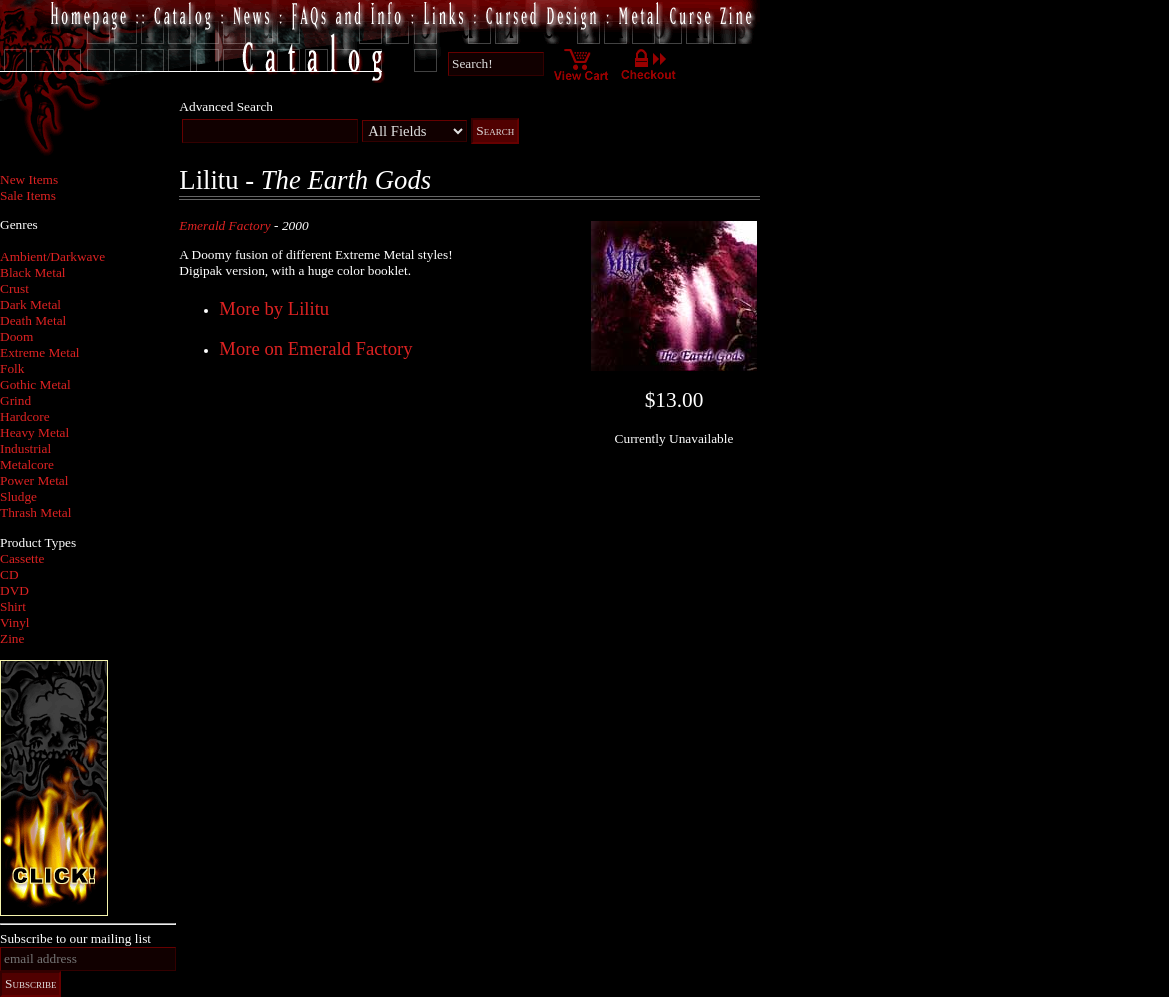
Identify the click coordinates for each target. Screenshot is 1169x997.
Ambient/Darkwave (52, 256)
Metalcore (27, 464)
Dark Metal (30, 304)
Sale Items (28, 195)
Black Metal (33, 272)
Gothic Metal (35, 384)
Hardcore (25, 416)
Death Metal (33, 320)
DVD (14, 590)
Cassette (22, 558)
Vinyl (15, 622)
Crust (14, 288)
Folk (12, 368)
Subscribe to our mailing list (75, 938)
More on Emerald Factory (315, 348)
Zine (12, 638)
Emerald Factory (224, 225)
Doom (16, 336)
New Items (29, 179)
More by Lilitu (274, 308)
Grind (15, 400)
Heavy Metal (34, 432)
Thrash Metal (35, 512)
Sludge (18, 496)
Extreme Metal (40, 352)
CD (9, 574)
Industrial (25, 448)
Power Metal (34, 480)
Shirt (13, 606)
